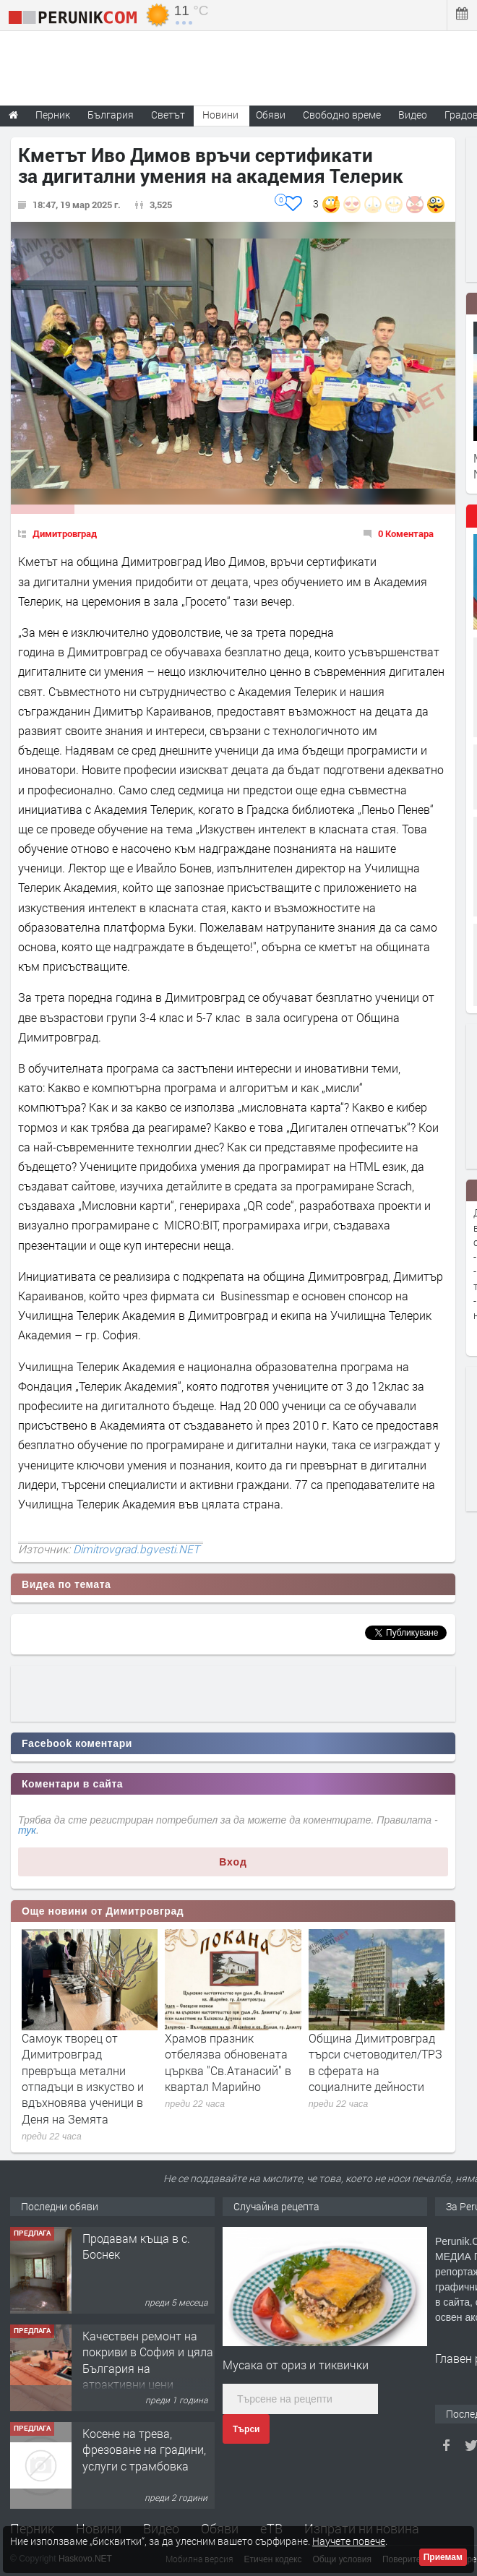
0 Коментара (406, 533)
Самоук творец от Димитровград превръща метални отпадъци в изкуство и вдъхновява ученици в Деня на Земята (83, 2078)
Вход (233, 1862)
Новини (220, 114)
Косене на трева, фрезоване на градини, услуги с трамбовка (144, 2449)
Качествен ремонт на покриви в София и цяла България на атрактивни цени (147, 2360)
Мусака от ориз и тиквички (296, 2364)
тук (27, 1830)
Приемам (443, 2557)
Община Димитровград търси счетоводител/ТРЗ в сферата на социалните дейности (375, 2062)
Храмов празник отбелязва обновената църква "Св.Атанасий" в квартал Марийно (228, 2062)
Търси (246, 2429)
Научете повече (348, 2541)
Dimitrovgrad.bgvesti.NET (136, 1549)
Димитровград (65, 533)
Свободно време (342, 114)
